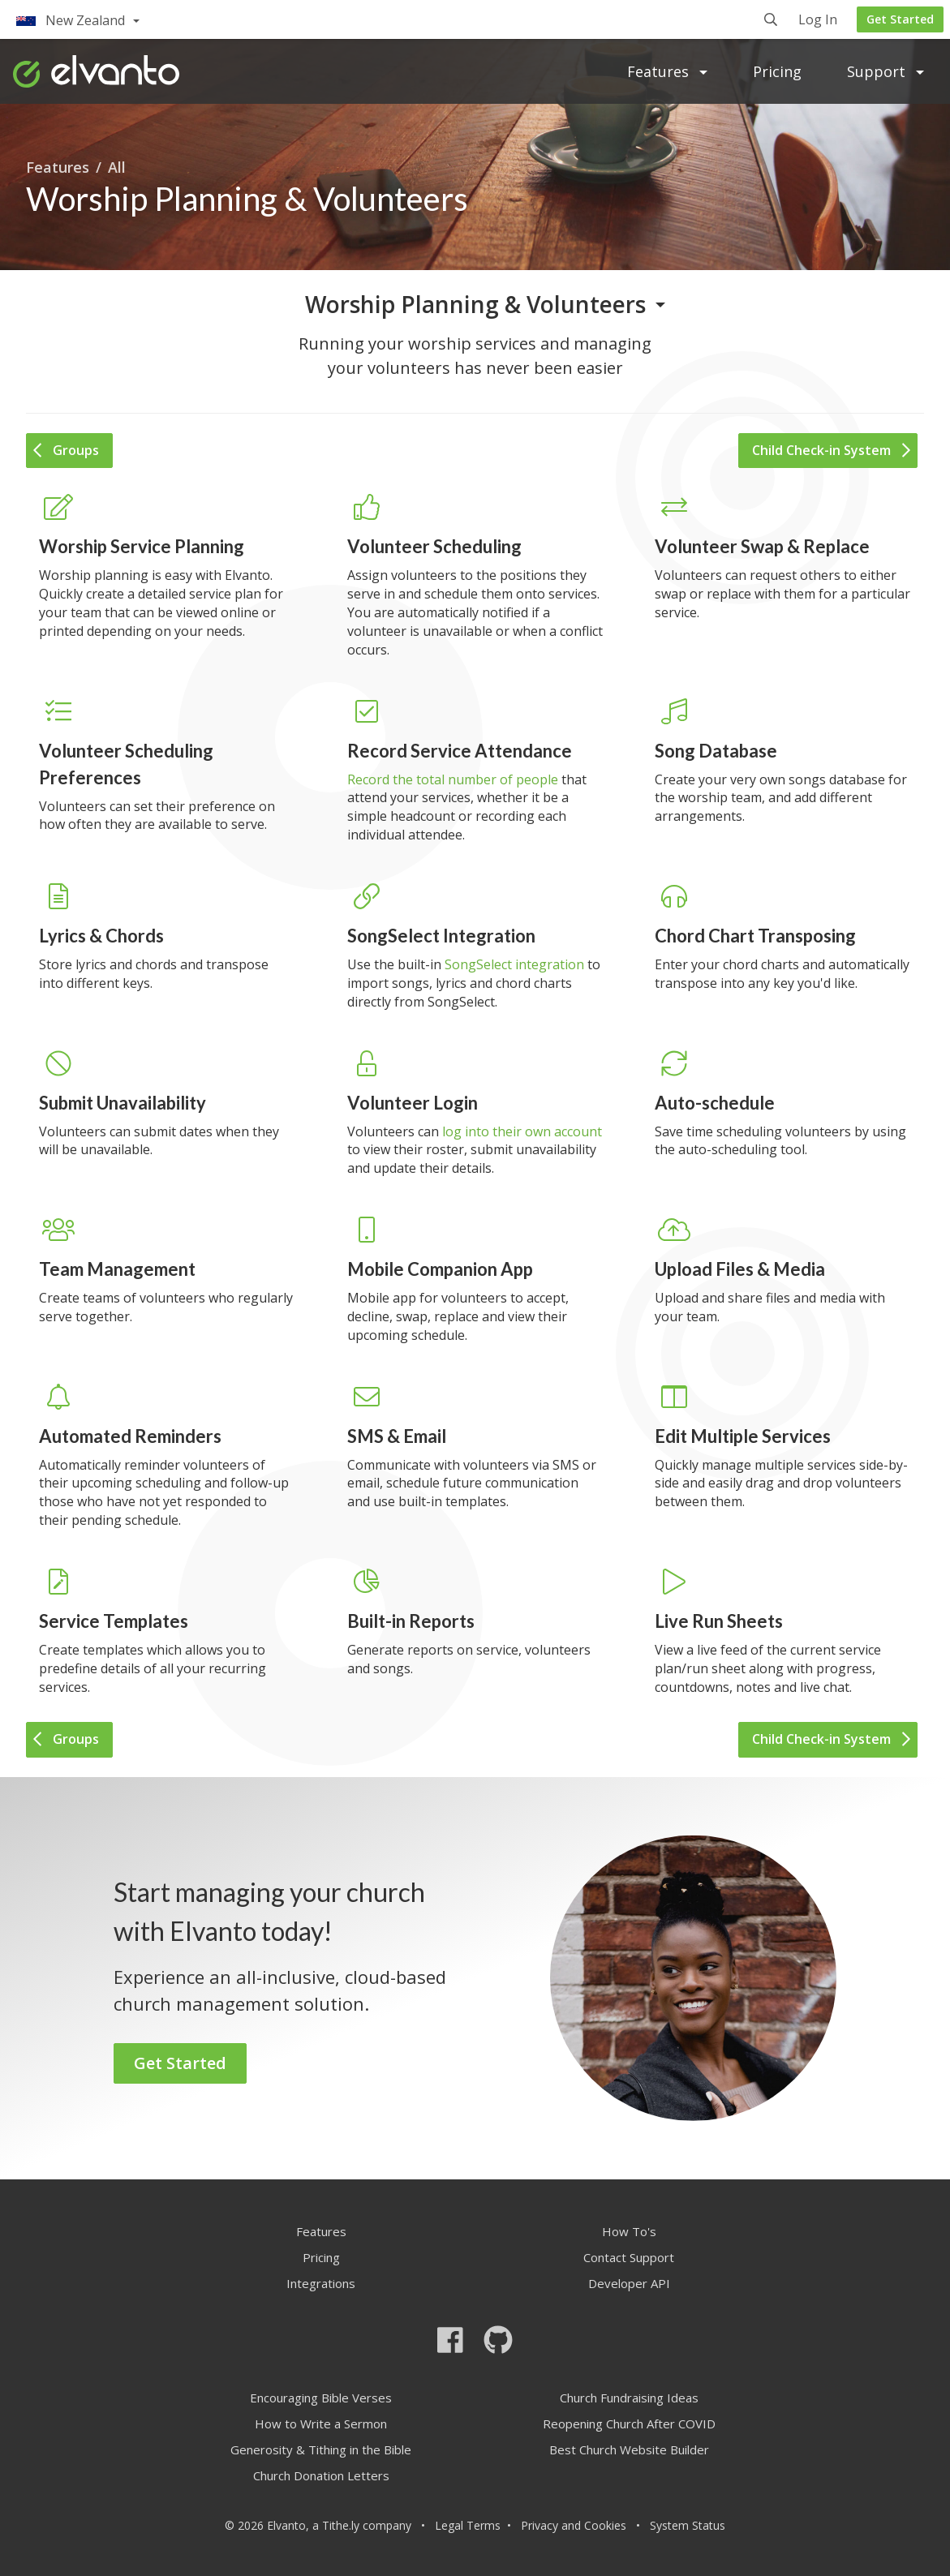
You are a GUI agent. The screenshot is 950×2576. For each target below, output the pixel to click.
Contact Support (628, 2257)
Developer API (629, 2283)
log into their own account (522, 1131)
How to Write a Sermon (321, 2423)
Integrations (320, 2283)
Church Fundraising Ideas (629, 2397)
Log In (817, 20)
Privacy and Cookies (573, 2525)
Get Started (900, 19)
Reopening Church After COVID (629, 2423)
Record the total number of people (452, 779)
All (117, 167)
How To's (629, 2231)
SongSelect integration (514, 964)
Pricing (777, 71)
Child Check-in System (831, 450)
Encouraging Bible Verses (321, 2397)
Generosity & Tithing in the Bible (320, 2449)
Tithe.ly (340, 2525)
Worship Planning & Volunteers (475, 304)
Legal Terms (468, 2525)
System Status (687, 2525)
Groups (66, 450)
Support (885, 71)
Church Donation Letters (321, 2475)
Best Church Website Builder (629, 2449)
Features (667, 71)
